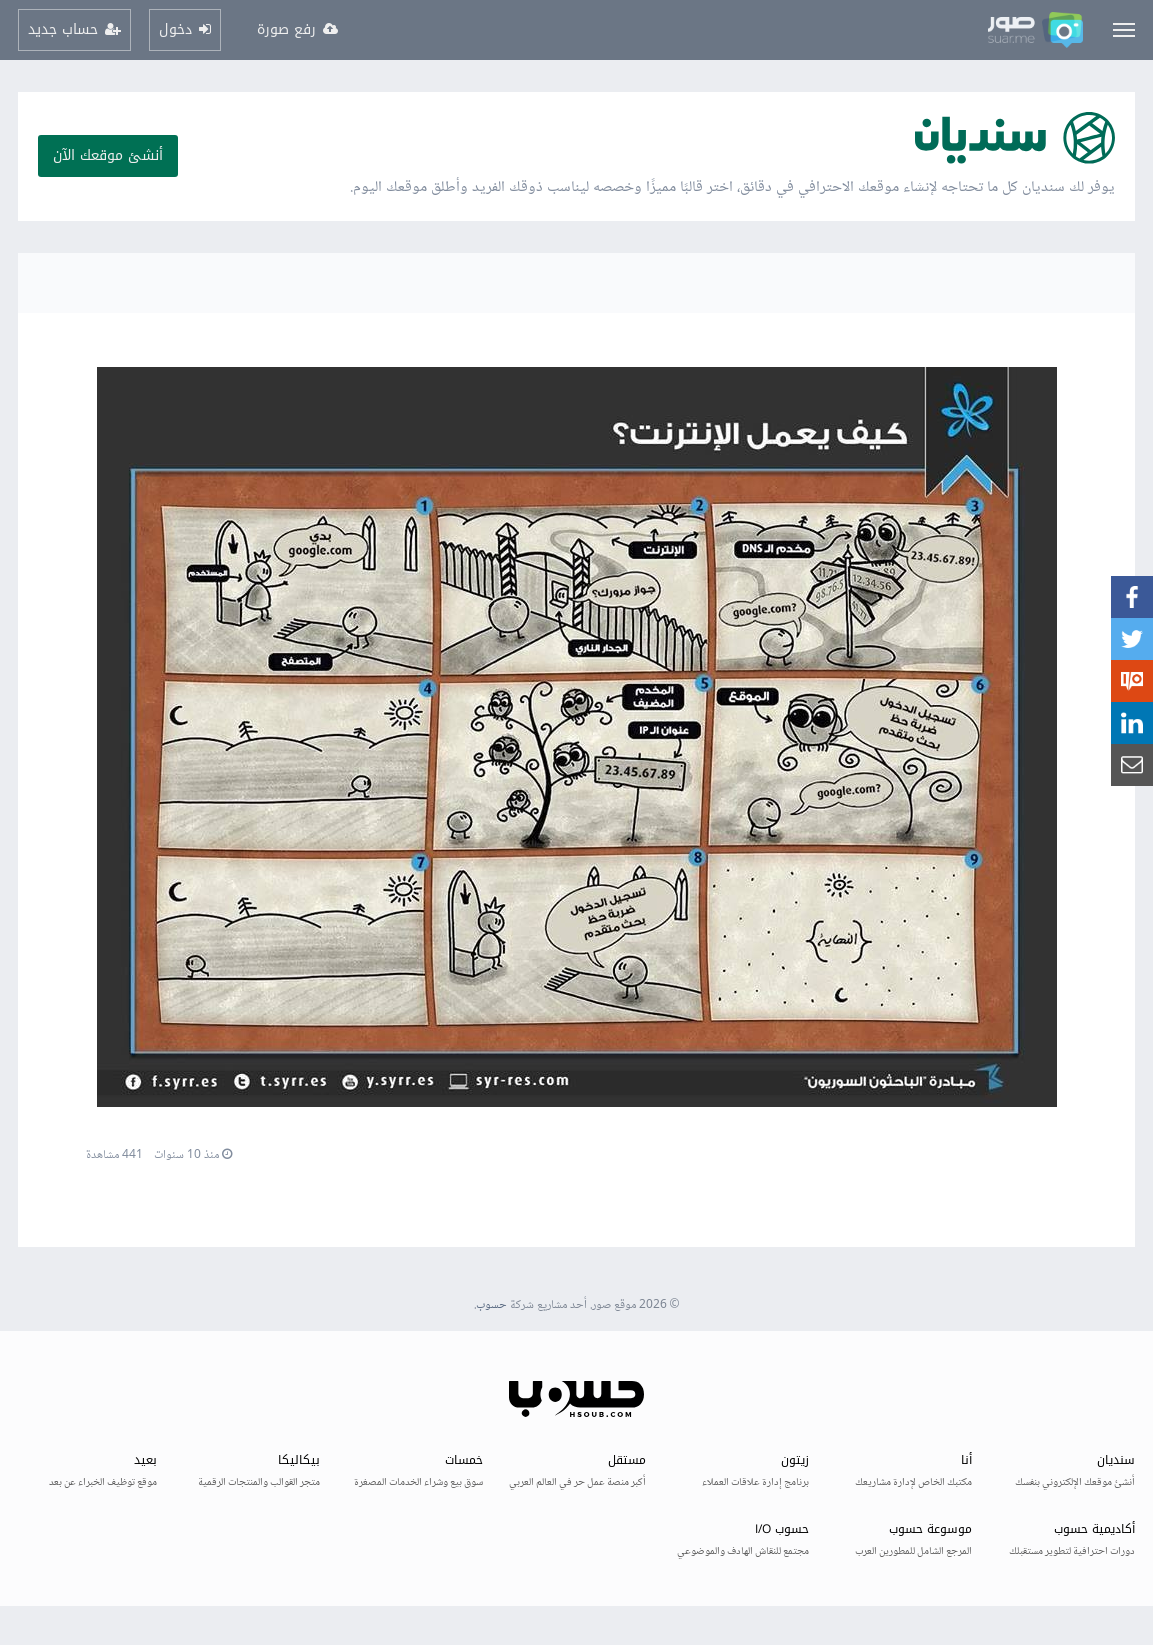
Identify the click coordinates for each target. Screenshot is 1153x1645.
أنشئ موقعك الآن (108, 155)
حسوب (491, 1305)
